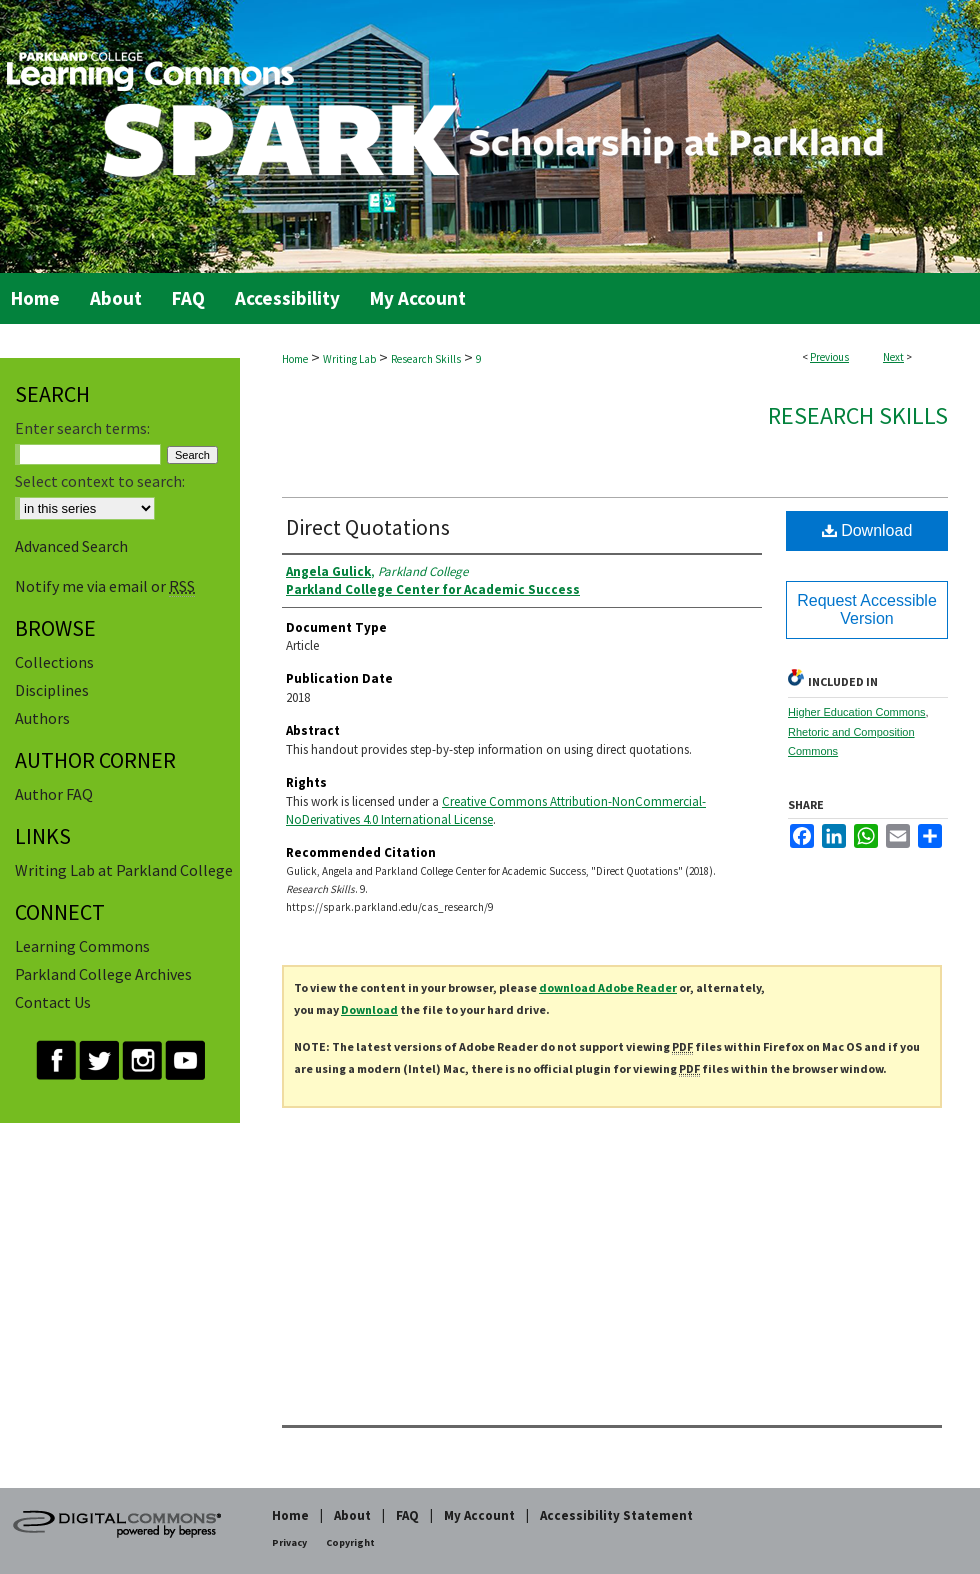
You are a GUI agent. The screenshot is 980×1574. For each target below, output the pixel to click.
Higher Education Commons (857, 712)
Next (893, 357)
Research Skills (426, 359)
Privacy (289, 1542)
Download (867, 530)
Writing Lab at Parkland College (124, 870)
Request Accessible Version (867, 609)
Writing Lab (349, 359)
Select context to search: (100, 481)
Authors (42, 718)
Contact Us (53, 1002)
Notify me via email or (105, 586)
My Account (479, 1515)
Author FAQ (54, 794)
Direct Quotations (368, 527)
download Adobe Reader (608, 987)
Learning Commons (82, 946)
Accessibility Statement (616, 1515)
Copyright (350, 1542)
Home (295, 359)
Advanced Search (71, 546)
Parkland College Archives (103, 974)
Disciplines (52, 690)
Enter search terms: (82, 428)
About (352, 1515)
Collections (54, 662)
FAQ (407, 1515)
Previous (829, 357)
